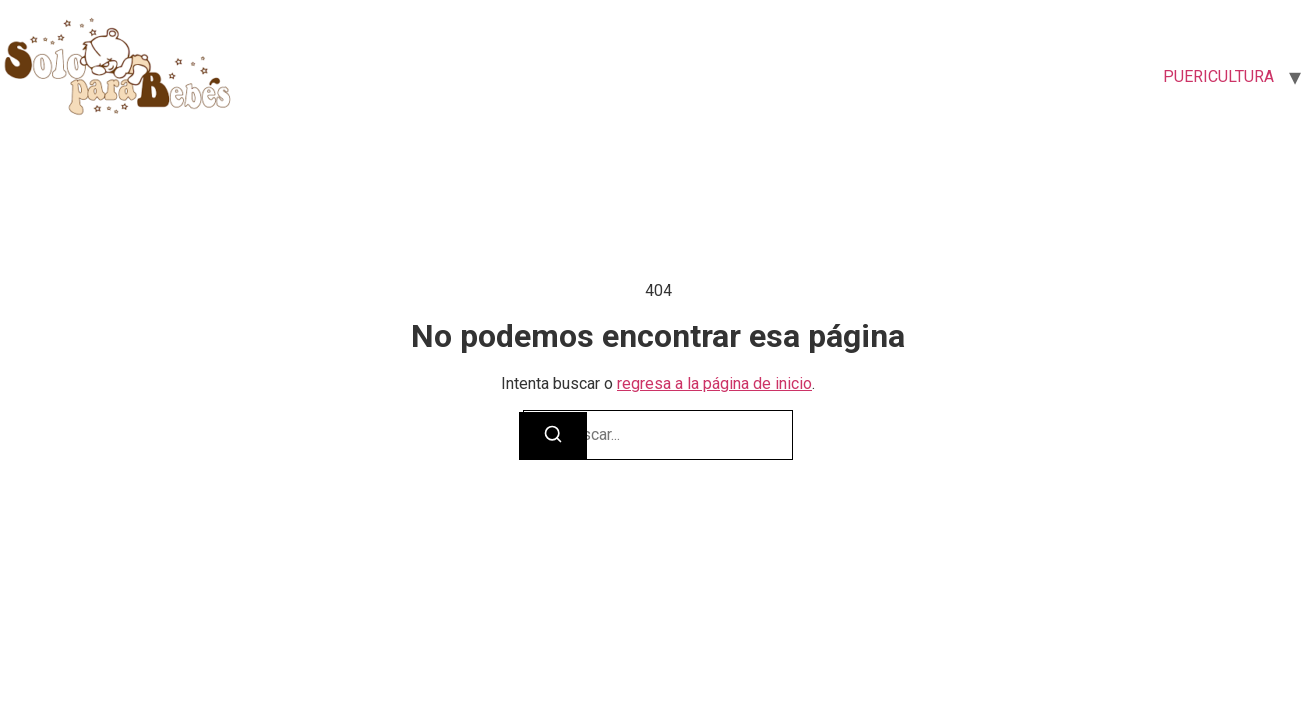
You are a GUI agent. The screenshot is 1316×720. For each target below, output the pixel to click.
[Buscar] (553, 436)
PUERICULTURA (1218, 76)
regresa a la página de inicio (714, 383)
